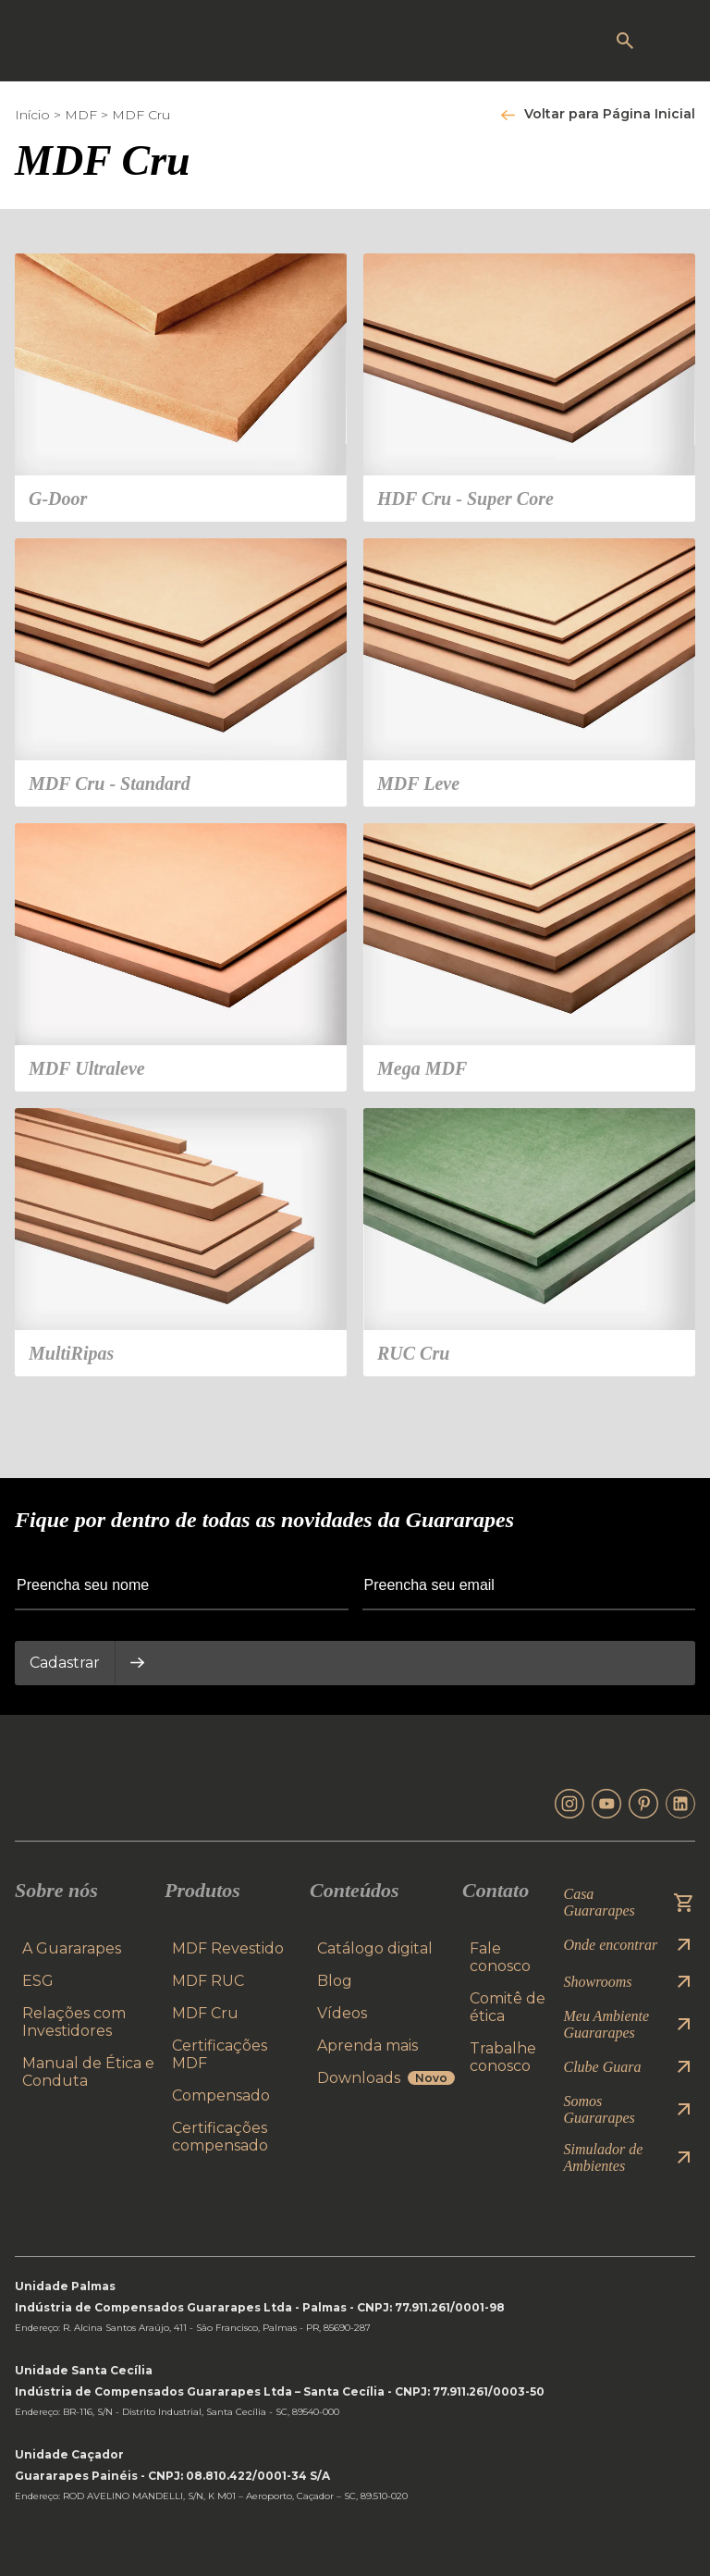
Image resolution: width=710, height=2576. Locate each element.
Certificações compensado (220, 2136)
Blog (334, 1981)
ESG (38, 1981)
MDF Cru (141, 114)
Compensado (221, 2095)
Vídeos (342, 2013)
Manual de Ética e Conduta (88, 2071)
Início (32, 114)
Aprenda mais (367, 2045)
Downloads (386, 2078)
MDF (81, 114)
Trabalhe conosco (503, 2057)
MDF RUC (208, 1981)
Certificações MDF (219, 2054)
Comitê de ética (507, 2007)
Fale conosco (500, 1957)
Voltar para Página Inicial (609, 113)
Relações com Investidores (74, 2022)
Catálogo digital (375, 1948)
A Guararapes (71, 1948)
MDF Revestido (228, 1948)
